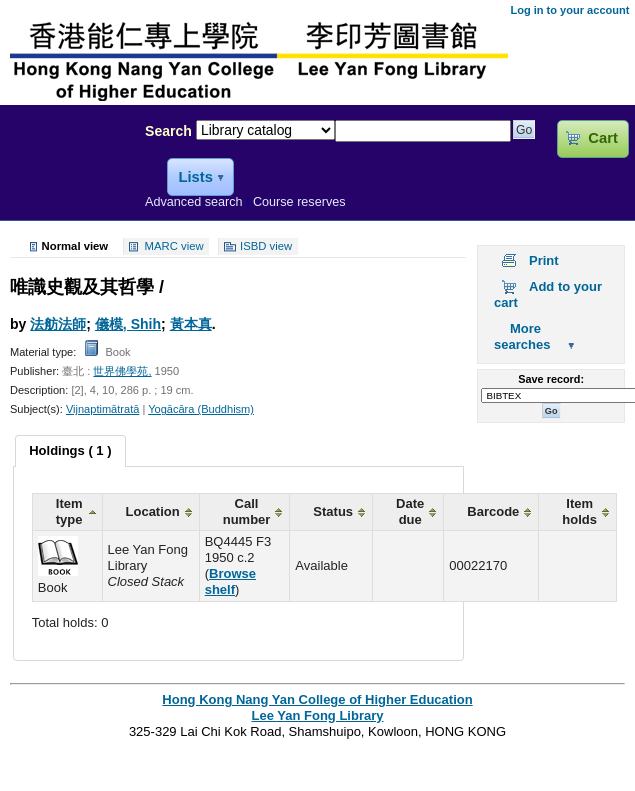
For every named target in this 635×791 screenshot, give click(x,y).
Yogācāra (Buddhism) (201, 409)
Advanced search (194, 202)
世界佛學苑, (122, 371)
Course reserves (299, 202)
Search (168, 131)
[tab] (70, 451)
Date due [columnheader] (410, 511)
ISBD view (266, 247)
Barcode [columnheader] (493, 511)
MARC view (174, 247)
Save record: (551, 379)
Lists (195, 177)
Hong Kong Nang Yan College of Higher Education (317, 699)
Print (544, 260)
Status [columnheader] (333, 511)
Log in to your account (569, 10)
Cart (602, 138)
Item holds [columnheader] (579, 511)
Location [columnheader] (153, 511)
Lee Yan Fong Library (67, 174)
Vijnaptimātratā (102, 409)
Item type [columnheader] (69, 511)
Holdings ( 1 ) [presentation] (70, 450)
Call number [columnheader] (247, 511)
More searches (522, 336)
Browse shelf (230, 581)
